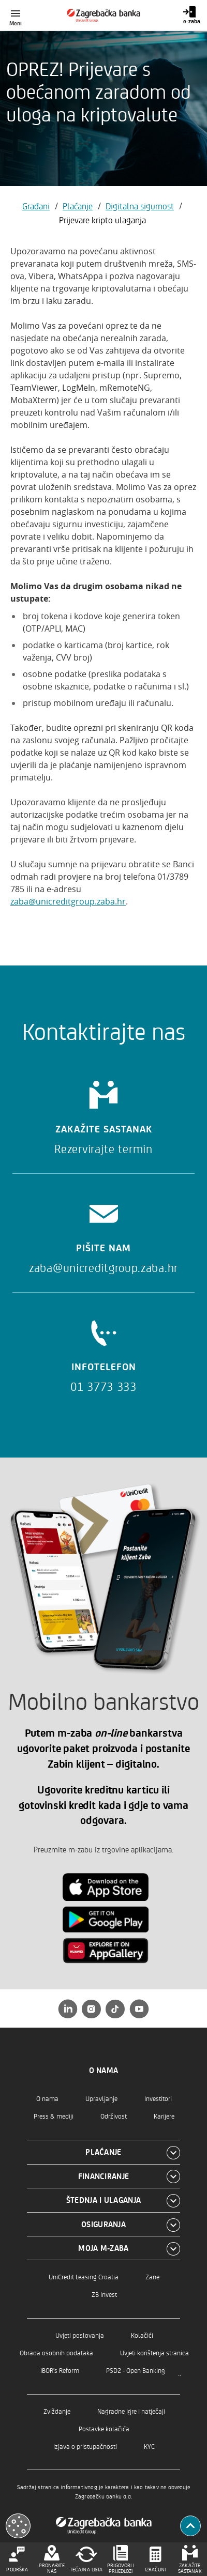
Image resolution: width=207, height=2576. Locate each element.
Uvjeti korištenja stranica (154, 2352)
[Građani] (103, 15)
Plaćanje (78, 206)
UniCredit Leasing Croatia (84, 2276)
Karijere (164, 2116)
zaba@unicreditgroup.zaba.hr (68, 901)
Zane (152, 2276)
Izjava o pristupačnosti (85, 2446)
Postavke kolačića (104, 2428)
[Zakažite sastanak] (103, 1114)
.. (179, 2372)
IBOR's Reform (59, 2370)
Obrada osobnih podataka (56, 2352)
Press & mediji (53, 2116)
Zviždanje (56, 2411)
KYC (149, 2446)
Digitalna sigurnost (140, 206)
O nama (47, 2098)
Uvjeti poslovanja (79, 2335)
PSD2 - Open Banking (135, 2370)
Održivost (113, 2116)
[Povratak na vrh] (190, 2526)
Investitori (158, 2098)
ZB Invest (104, 2294)
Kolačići (142, 2335)
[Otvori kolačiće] (18, 2526)
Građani (36, 206)
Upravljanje (101, 2098)
